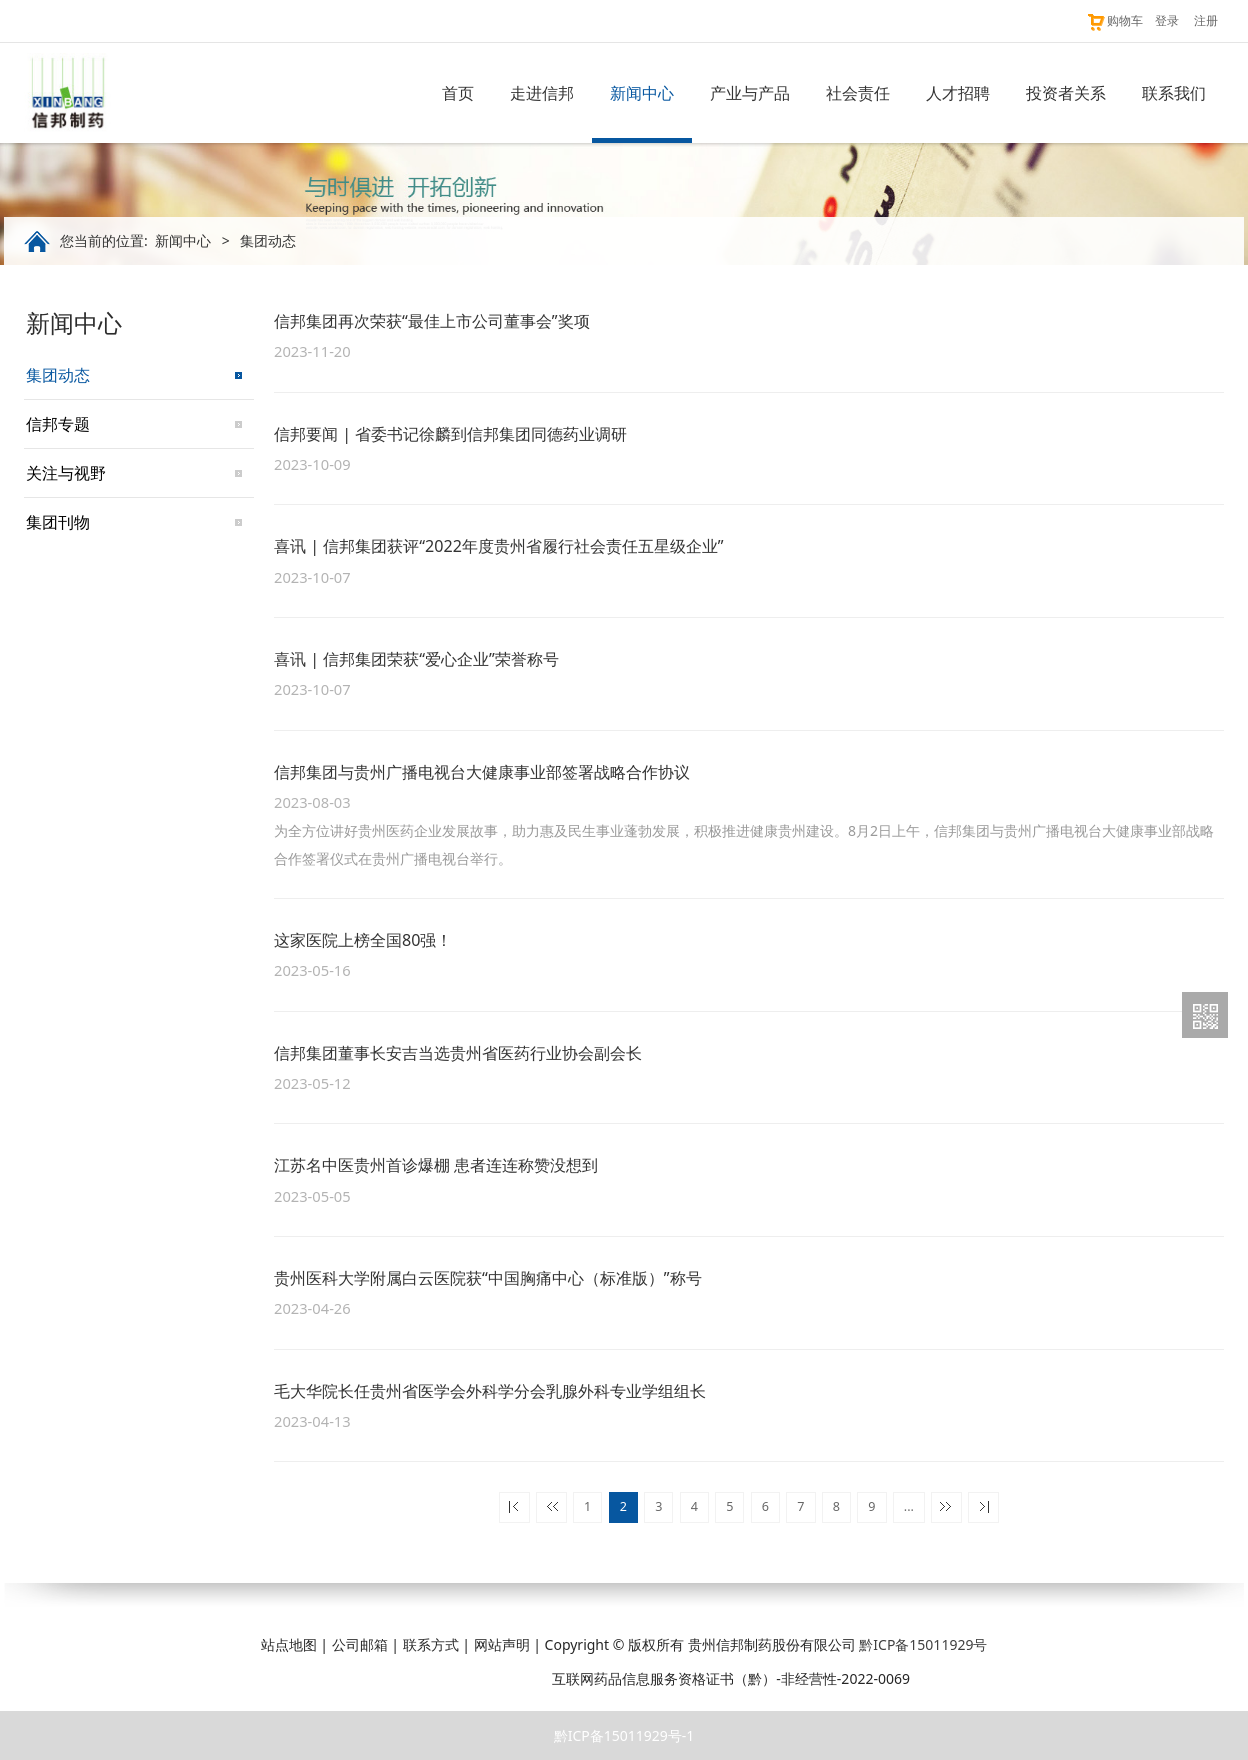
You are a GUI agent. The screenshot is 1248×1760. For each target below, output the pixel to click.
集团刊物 (58, 522)
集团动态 (58, 375)
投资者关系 (1066, 93)
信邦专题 (58, 424)
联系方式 (431, 1644)
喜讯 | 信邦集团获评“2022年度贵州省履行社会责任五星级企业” (499, 546)
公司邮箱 (360, 1644)
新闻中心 (642, 93)
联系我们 (1174, 93)
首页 (458, 93)
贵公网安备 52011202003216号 (438, 1678)
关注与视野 (66, 473)
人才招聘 (958, 93)
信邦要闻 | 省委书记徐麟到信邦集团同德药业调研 (450, 434)
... (909, 1506)
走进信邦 (542, 93)
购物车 (1114, 20)
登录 (1167, 20)
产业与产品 (750, 93)
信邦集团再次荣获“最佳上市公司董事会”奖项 (432, 321)
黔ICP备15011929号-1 (624, 1735)
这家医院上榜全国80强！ (363, 940)
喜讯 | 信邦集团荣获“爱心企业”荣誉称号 (416, 659)
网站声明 (502, 1644)
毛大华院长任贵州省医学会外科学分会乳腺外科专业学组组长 (490, 1391)
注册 (1206, 20)
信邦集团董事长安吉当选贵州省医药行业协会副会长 (458, 1053)
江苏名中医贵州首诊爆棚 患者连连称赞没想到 (436, 1165)
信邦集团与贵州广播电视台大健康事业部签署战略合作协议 (482, 772)
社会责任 (858, 93)
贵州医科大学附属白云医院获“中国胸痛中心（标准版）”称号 (488, 1278)
